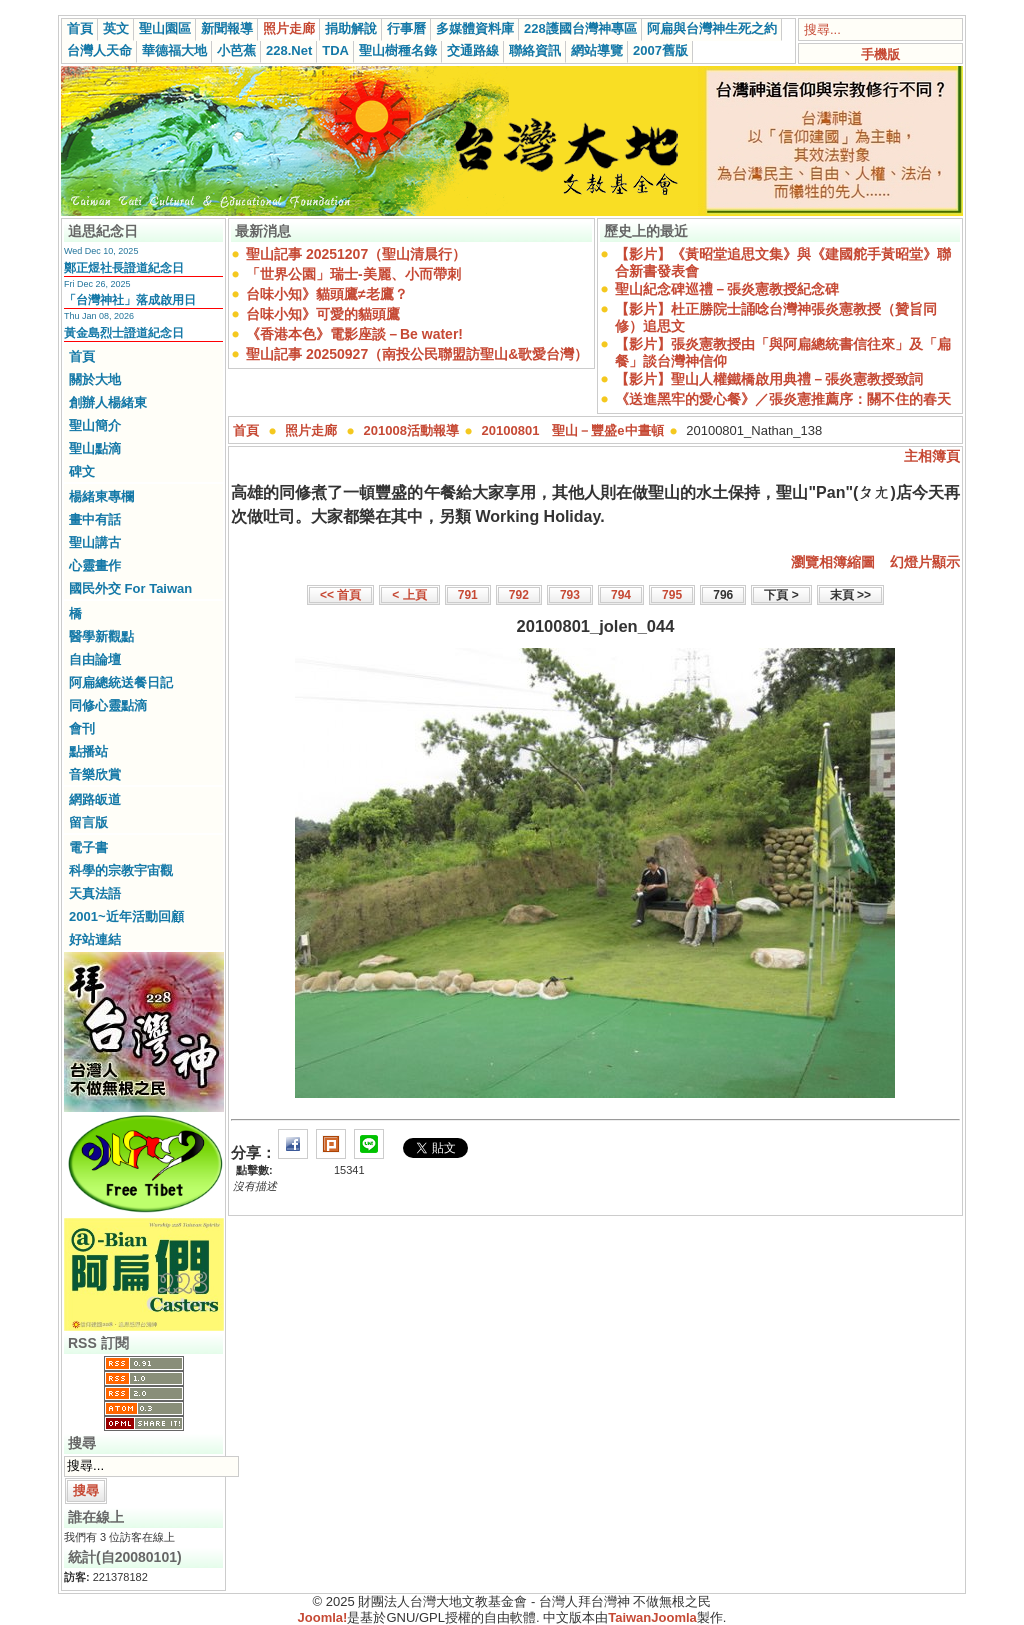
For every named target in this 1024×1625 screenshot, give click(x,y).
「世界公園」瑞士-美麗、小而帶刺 (353, 274)
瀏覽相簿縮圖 (833, 562)
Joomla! (323, 1617)
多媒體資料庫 (475, 28)
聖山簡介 (95, 425)
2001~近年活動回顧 (126, 916)
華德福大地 (174, 50)
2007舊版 (660, 50)
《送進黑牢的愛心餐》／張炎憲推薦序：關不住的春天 (783, 399)
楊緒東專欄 (101, 496)
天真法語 (95, 893)
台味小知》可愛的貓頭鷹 (323, 314)
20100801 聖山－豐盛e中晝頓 (573, 430)
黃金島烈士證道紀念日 (124, 333)
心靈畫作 (95, 565)
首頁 (80, 28)
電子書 (88, 847)
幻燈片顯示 (925, 562)
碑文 (82, 471)
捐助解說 (351, 28)
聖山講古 (95, 542)
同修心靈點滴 (108, 705)
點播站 (88, 751)
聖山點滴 (95, 448)
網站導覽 (597, 50)
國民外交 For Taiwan (130, 588)
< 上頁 (409, 595)
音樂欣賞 (95, 774)
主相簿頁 (932, 456)
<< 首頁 (340, 595)
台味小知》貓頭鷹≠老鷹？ (327, 294)
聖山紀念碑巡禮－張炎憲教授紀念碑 (727, 289)
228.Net (289, 50)
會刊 (82, 728)
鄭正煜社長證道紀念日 (124, 268)
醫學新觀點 (101, 636)
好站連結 (95, 939)
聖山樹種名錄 (398, 50)
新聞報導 (227, 28)
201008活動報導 (411, 430)
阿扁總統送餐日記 (121, 682)
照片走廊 (289, 28)
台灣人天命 (99, 50)
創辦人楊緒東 (108, 402)
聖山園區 (165, 28)
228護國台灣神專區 (580, 28)
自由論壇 (95, 659)
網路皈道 (95, 799)
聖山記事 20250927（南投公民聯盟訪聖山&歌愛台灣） (417, 354)
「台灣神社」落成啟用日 (130, 300)
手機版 (880, 54)
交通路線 (473, 50)
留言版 (88, 822)
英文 (116, 28)
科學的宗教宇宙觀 (121, 870)
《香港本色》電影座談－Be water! (354, 334)
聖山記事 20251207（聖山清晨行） (356, 254)
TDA (335, 50)
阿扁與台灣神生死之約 (712, 28)
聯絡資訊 (535, 50)
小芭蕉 (236, 50)
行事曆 (406, 28)
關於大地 (95, 379)
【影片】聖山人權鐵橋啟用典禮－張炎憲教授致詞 (769, 379)
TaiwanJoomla (652, 1617)
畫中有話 (95, 519)
